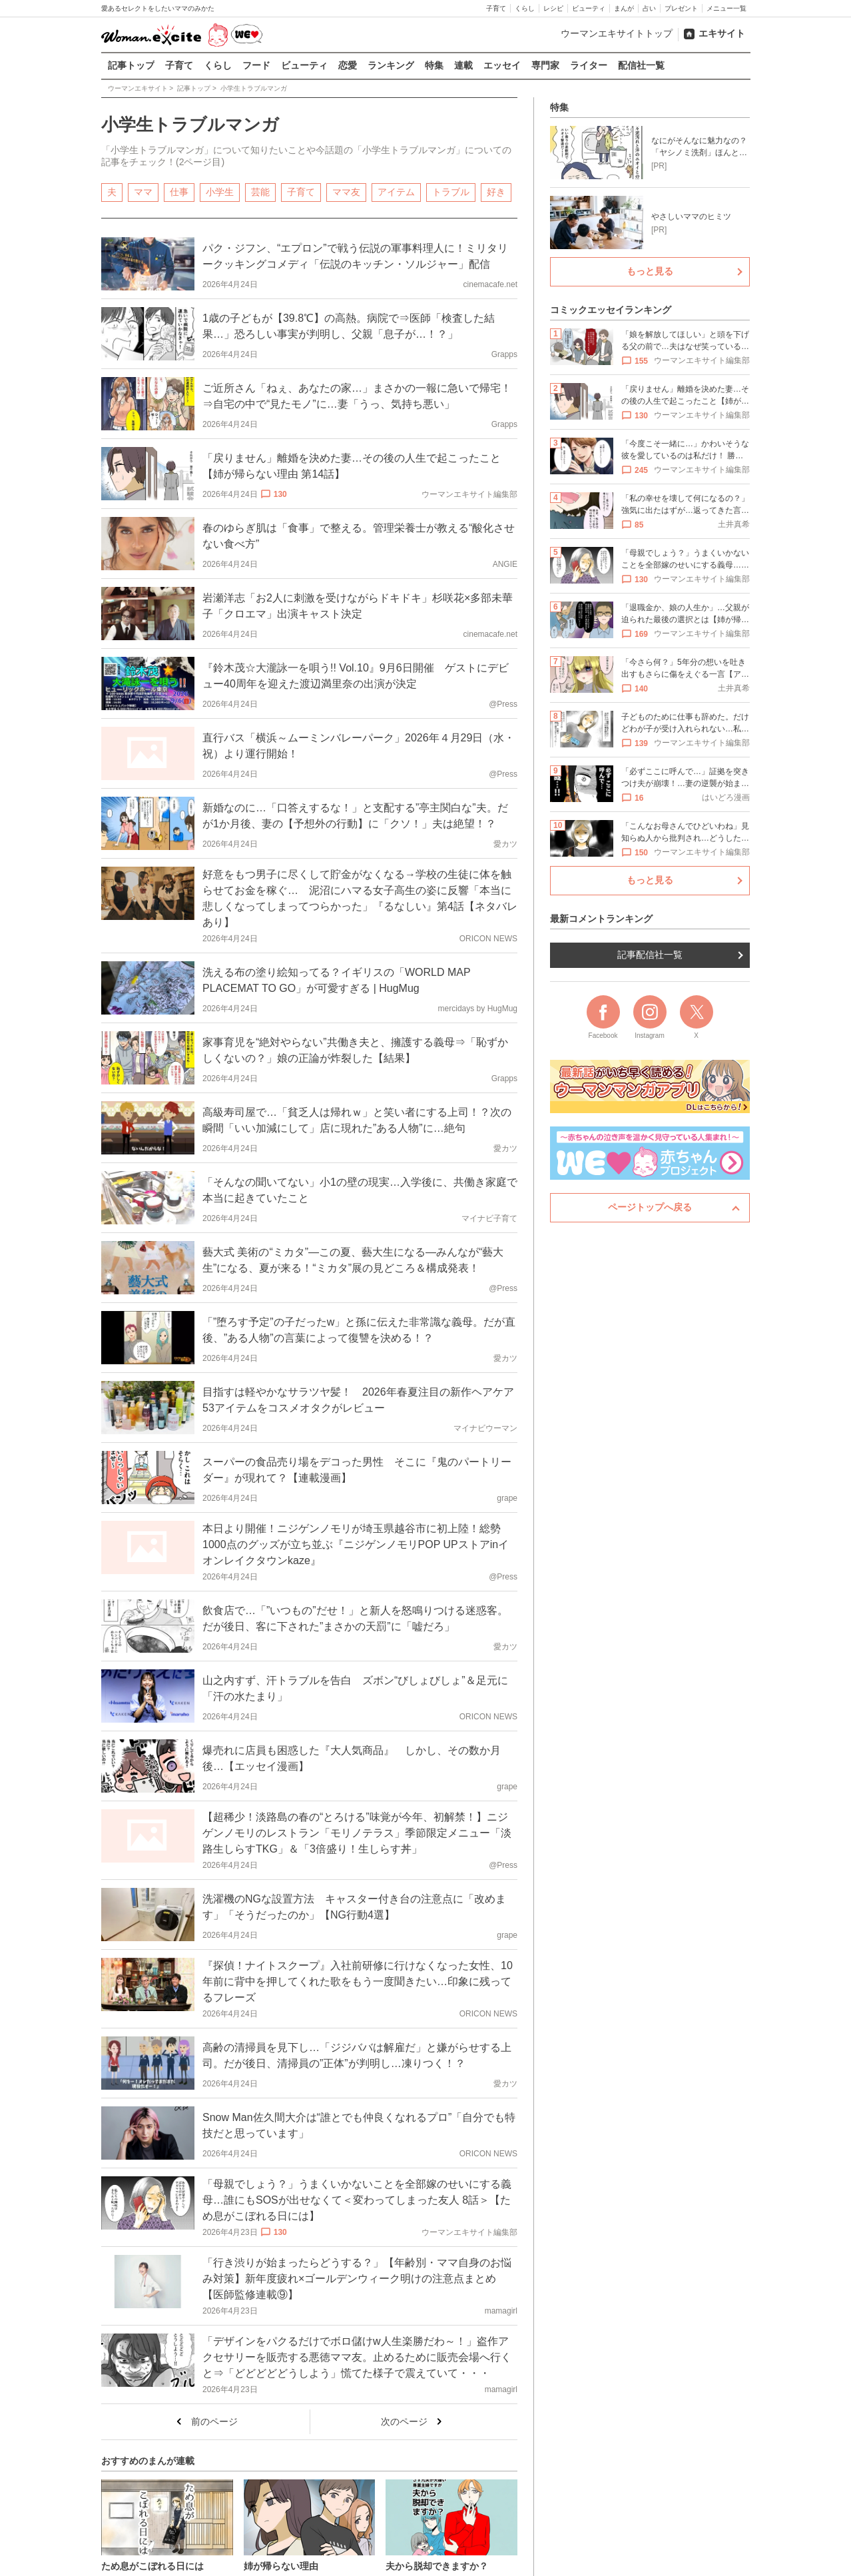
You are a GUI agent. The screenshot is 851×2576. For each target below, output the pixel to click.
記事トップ (131, 65)
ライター (588, 65)
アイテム (396, 191)
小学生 (220, 191)
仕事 (179, 191)
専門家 (545, 65)
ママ (143, 191)
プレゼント (681, 8)
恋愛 (347, 65)
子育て (496, 8)
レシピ (553, 8)
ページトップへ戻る (650, 1207)
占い (649, 8)
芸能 (260, 191)
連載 (463, 65)
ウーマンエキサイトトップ (617, 33)
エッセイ (502, 65)
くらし (525, 8)
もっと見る (650, 271)
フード (256, 65)
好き (496, 191)
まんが (624, 8)
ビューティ (588, 8)
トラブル (450, 191)
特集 (434, 65)
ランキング (391, 65)
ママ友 (346, 191)
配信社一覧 (641, 65)
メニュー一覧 (726, 8)
